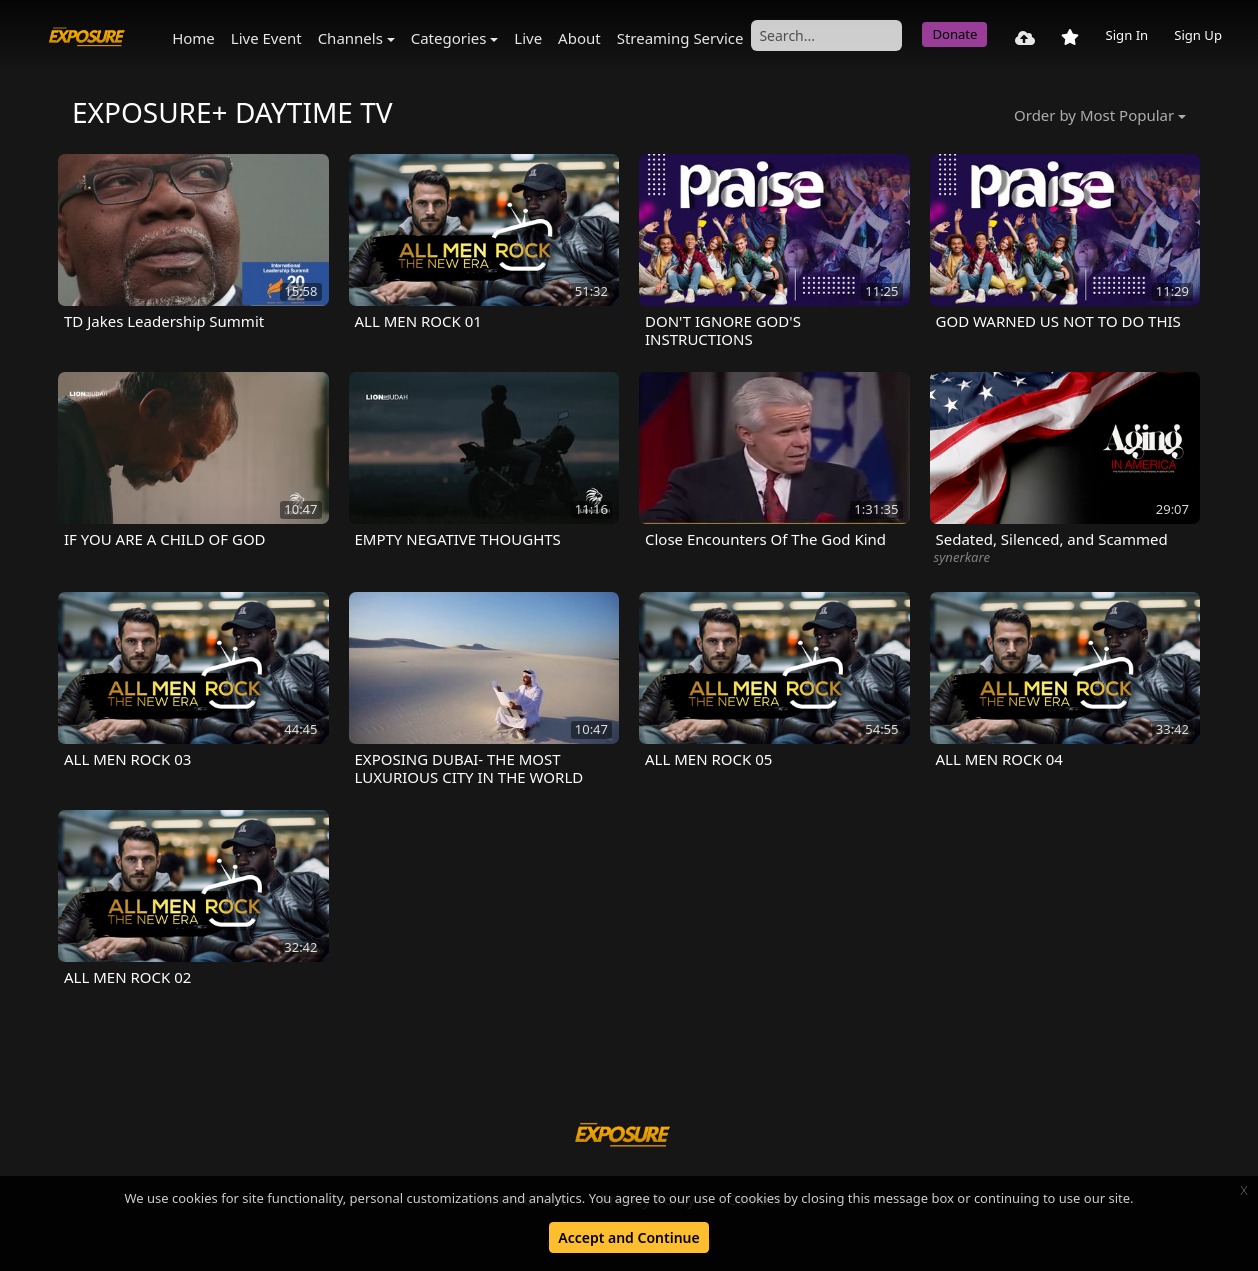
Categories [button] (449, 38)
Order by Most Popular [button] (1094, 115)
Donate (954, 34)
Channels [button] (350, 38)
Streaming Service (680, 38)
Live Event (266, 38)
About (579, 38)
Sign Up (1198, 35)
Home (193, 38)
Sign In (1126, 35)
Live (528, 38)
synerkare (962, 557)
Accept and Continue (628, 1237)
